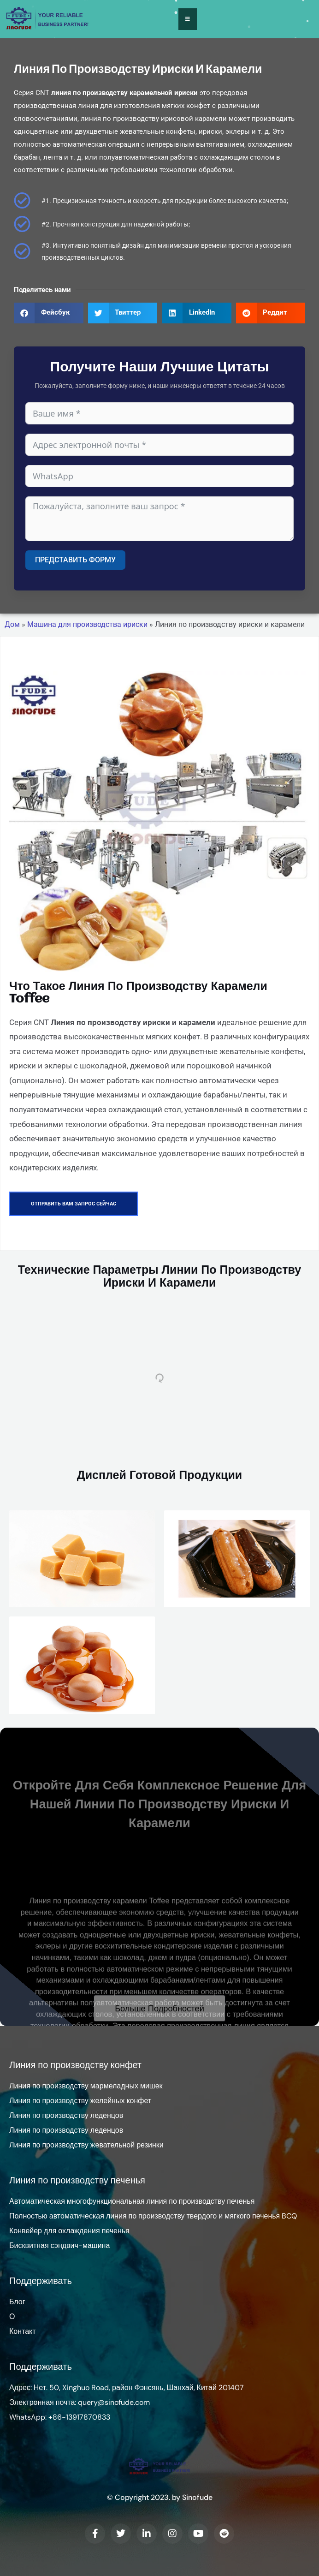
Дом (12, 624)
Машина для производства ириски (87, 624)
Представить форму (75, 559)
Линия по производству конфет (75, 2065)
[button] (48, 313)
